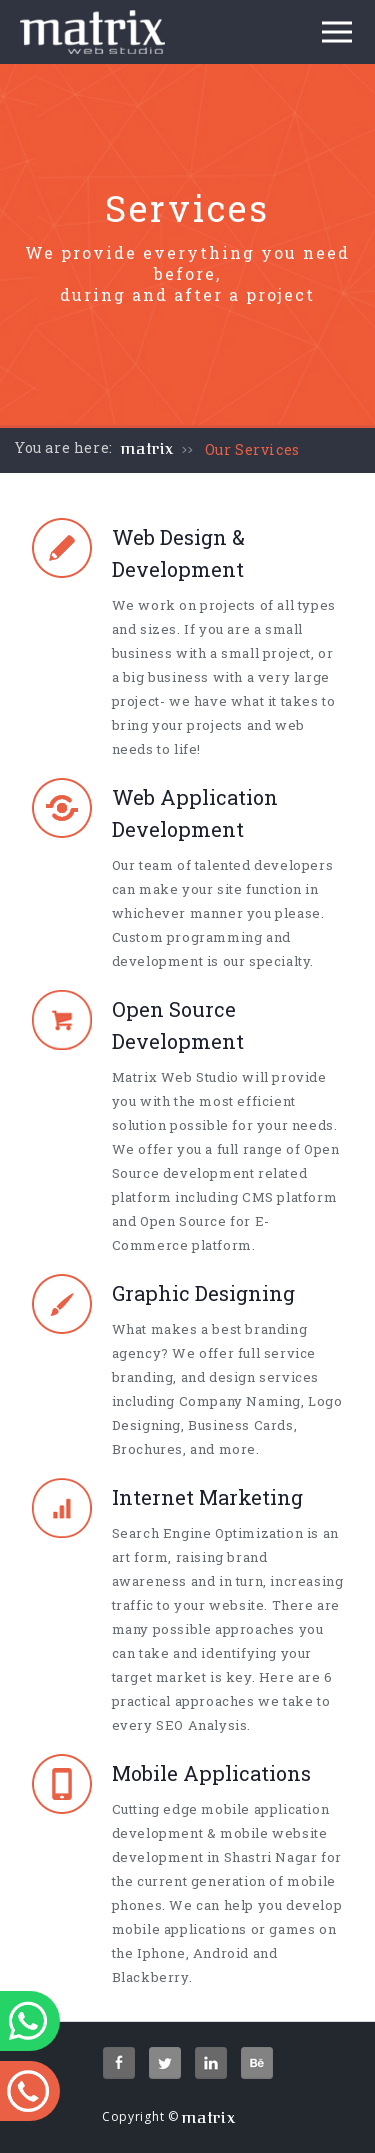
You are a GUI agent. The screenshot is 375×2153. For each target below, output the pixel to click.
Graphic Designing (203, 1293)
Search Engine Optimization (208, 1533)
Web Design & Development (178, 553)
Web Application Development (195, 813)
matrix (147, 449)
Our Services (252, 449)
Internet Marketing (207, 1497)
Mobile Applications (211, 1773)
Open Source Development (178, 1025)
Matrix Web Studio (175, 1077)
